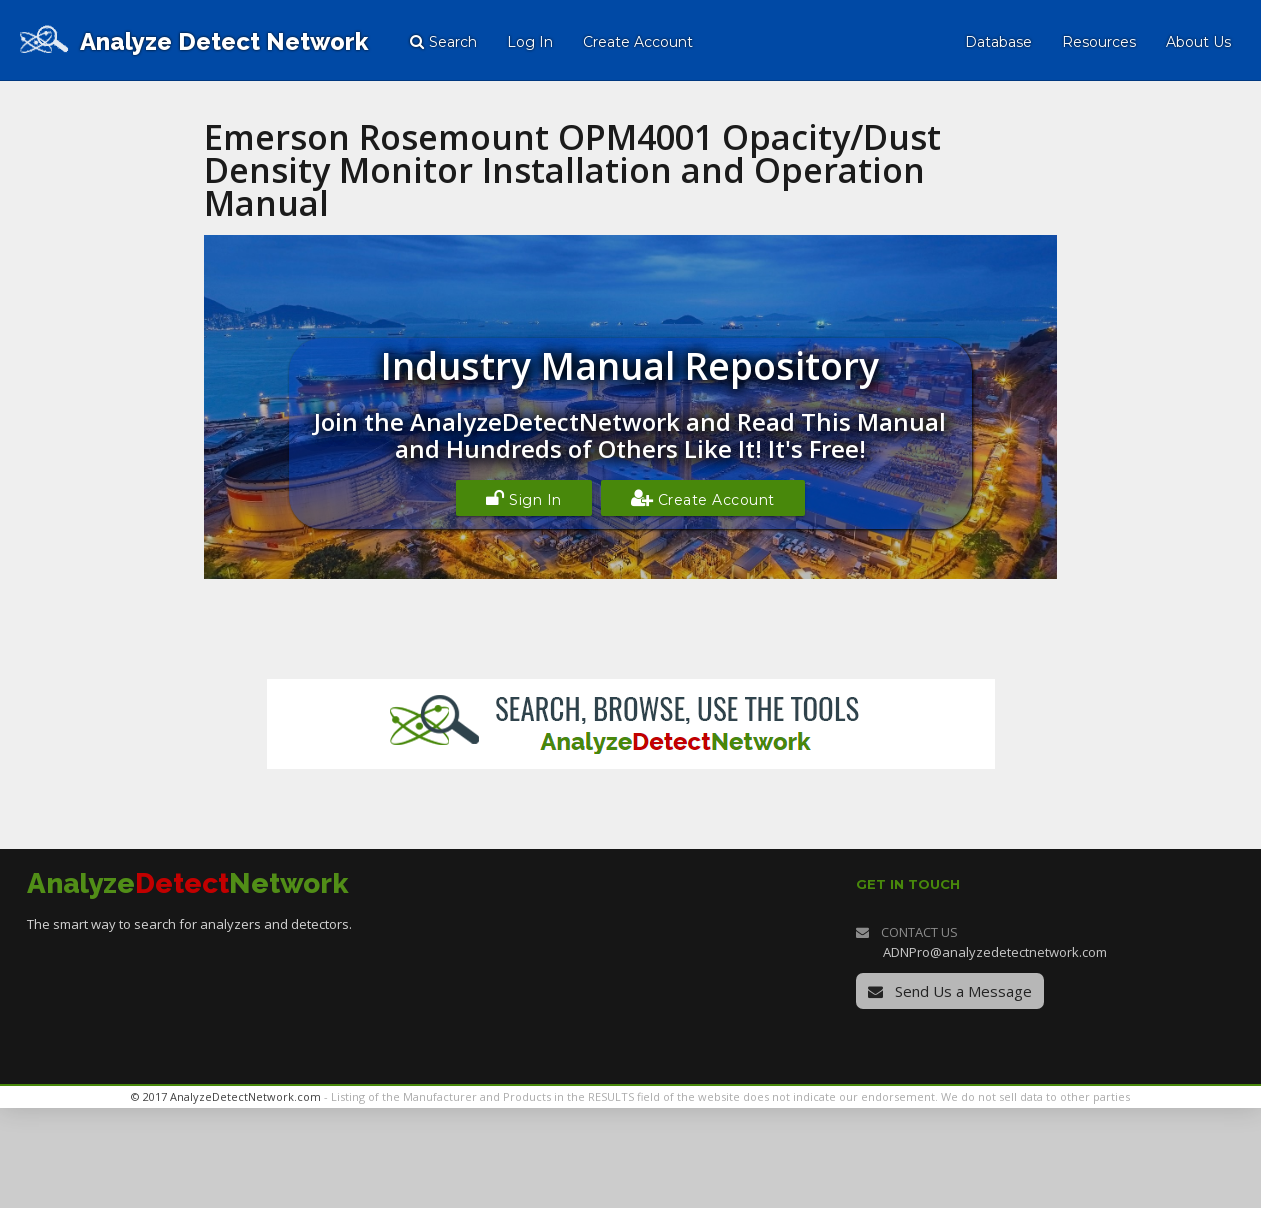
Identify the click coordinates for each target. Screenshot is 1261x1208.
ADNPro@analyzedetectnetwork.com (995, 952)
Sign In (524, 498)
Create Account (703, 498)
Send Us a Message (950, 991)
